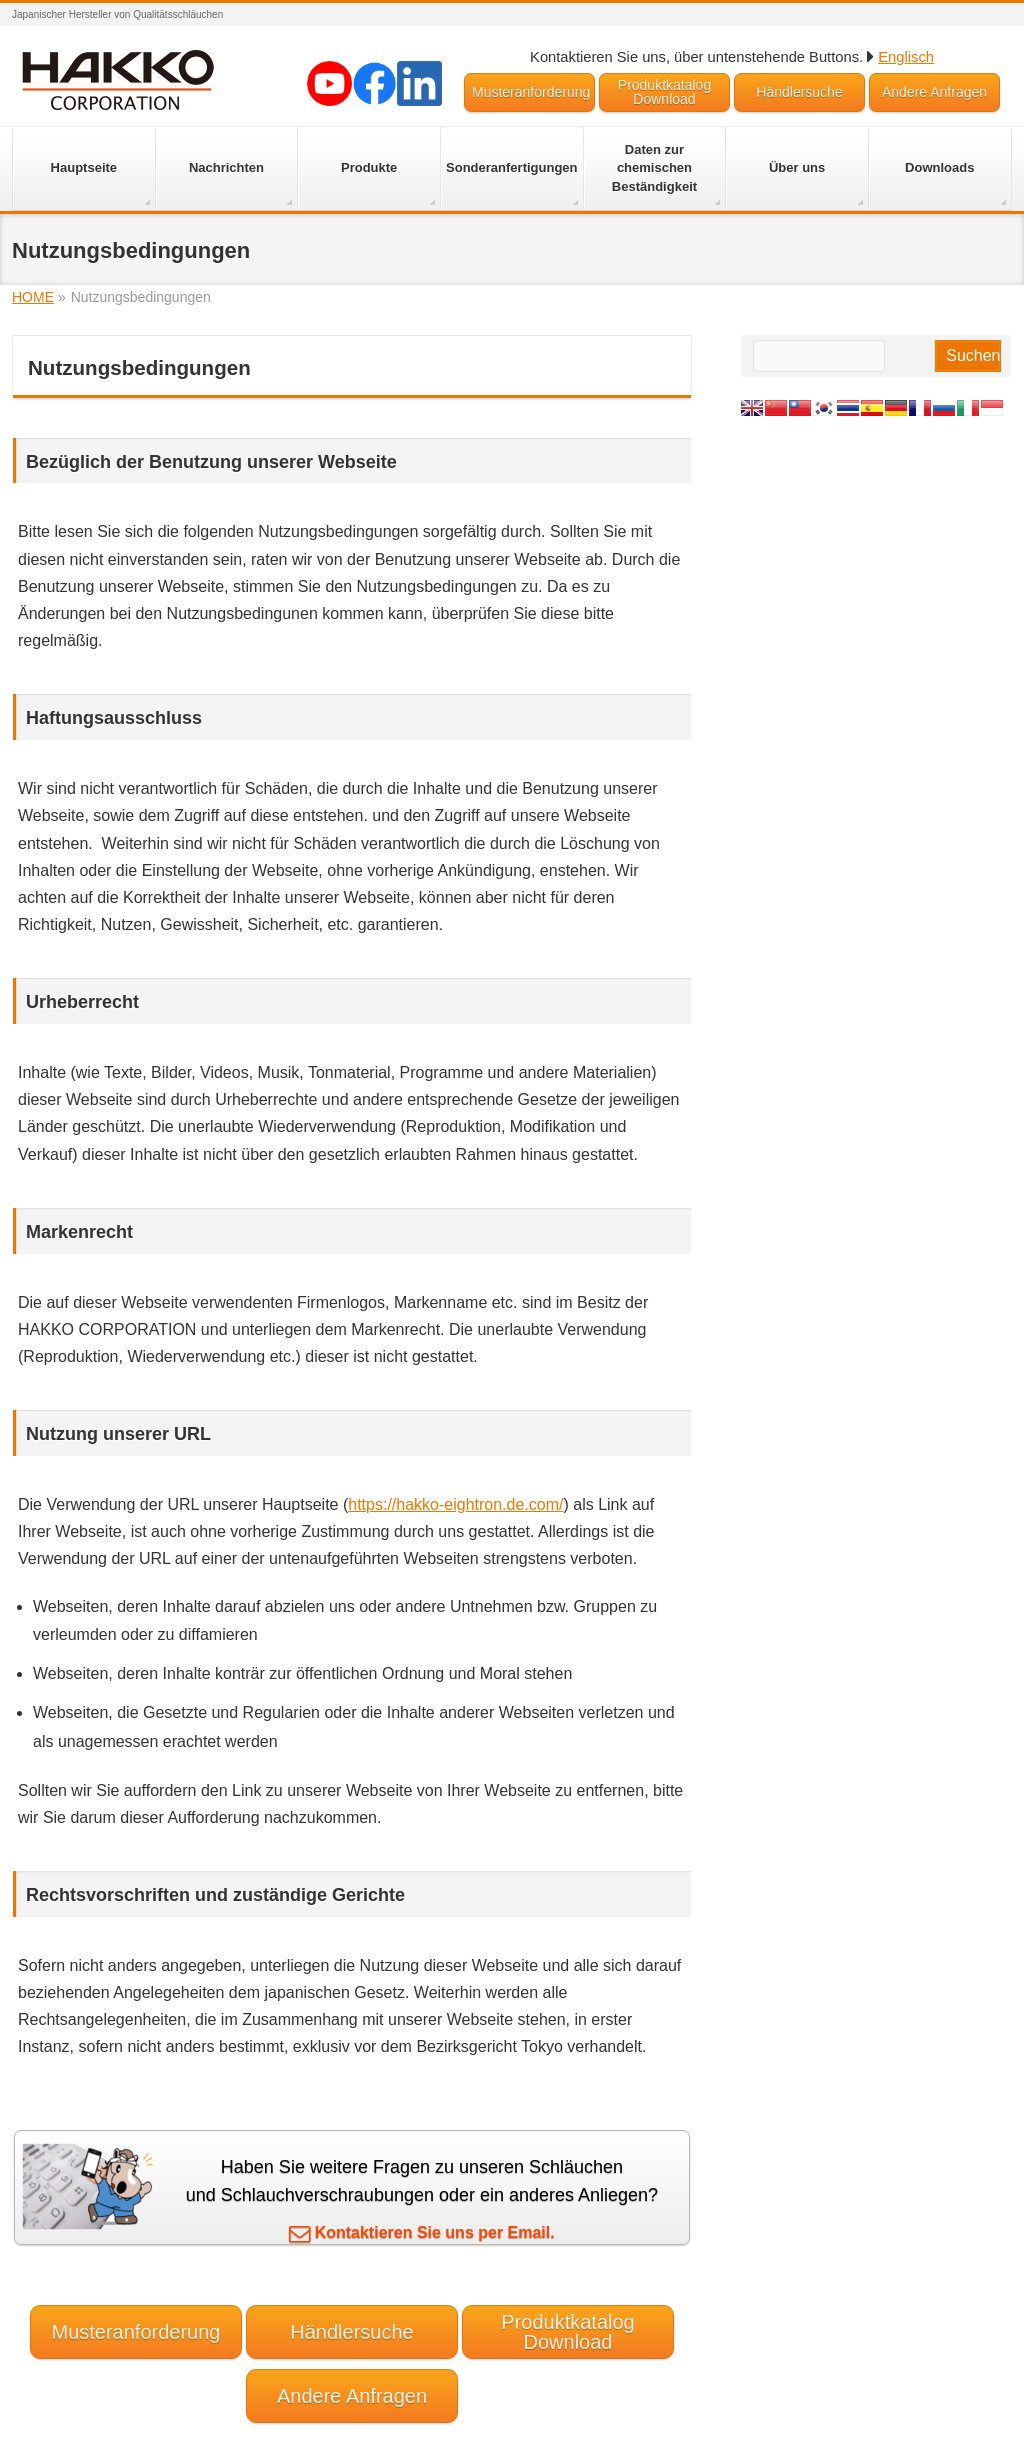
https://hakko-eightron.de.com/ (455, 1504)
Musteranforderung (531, 92)
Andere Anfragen (934, 92)
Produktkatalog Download (664, 92)
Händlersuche (799, 92)
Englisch (906, 57)
